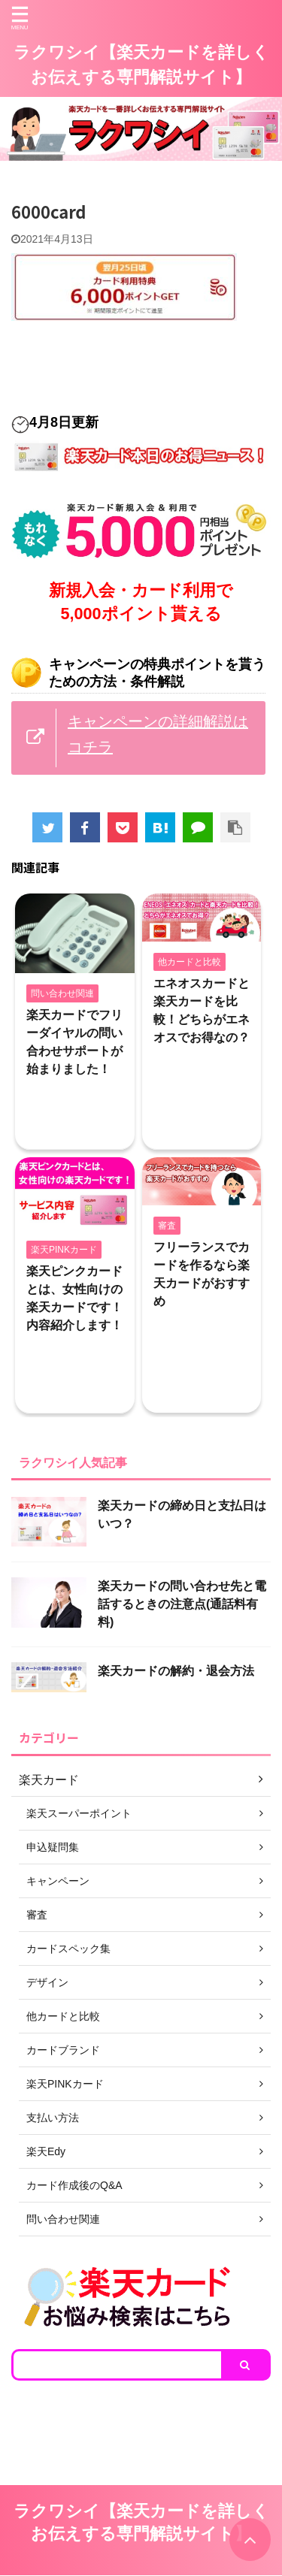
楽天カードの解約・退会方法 (176, 1670)
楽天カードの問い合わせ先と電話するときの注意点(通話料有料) (182, 1604)
